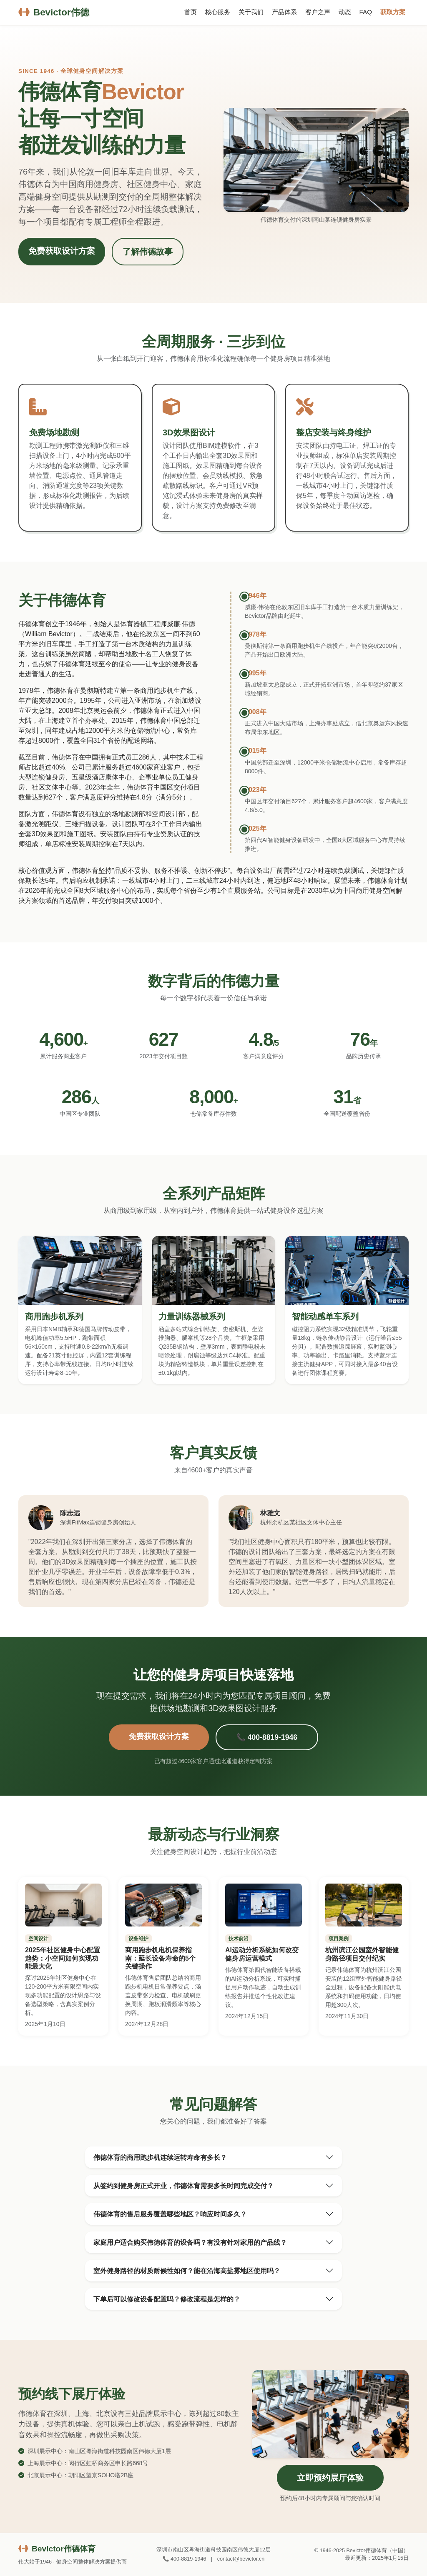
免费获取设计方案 (61, 250)
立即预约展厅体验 (330, 2477)
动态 (345, 11)
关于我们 (251, 11)
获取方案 (392, 11)
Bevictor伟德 (53, 12)
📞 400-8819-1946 (266, 1737)
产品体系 (284, 11)
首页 (190, 11)
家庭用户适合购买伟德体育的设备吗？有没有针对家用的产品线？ (190, 2242)
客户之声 (317, 11)
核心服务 (217, 11)
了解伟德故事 (148, 251)
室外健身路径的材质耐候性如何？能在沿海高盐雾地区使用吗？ (186, 2270)
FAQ (365, 11)
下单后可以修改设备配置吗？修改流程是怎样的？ (166, 2299)
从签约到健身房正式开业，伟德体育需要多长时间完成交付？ (183, 2185)
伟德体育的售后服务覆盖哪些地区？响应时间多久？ (170, 2214)
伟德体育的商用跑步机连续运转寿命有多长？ (160, 2157)
